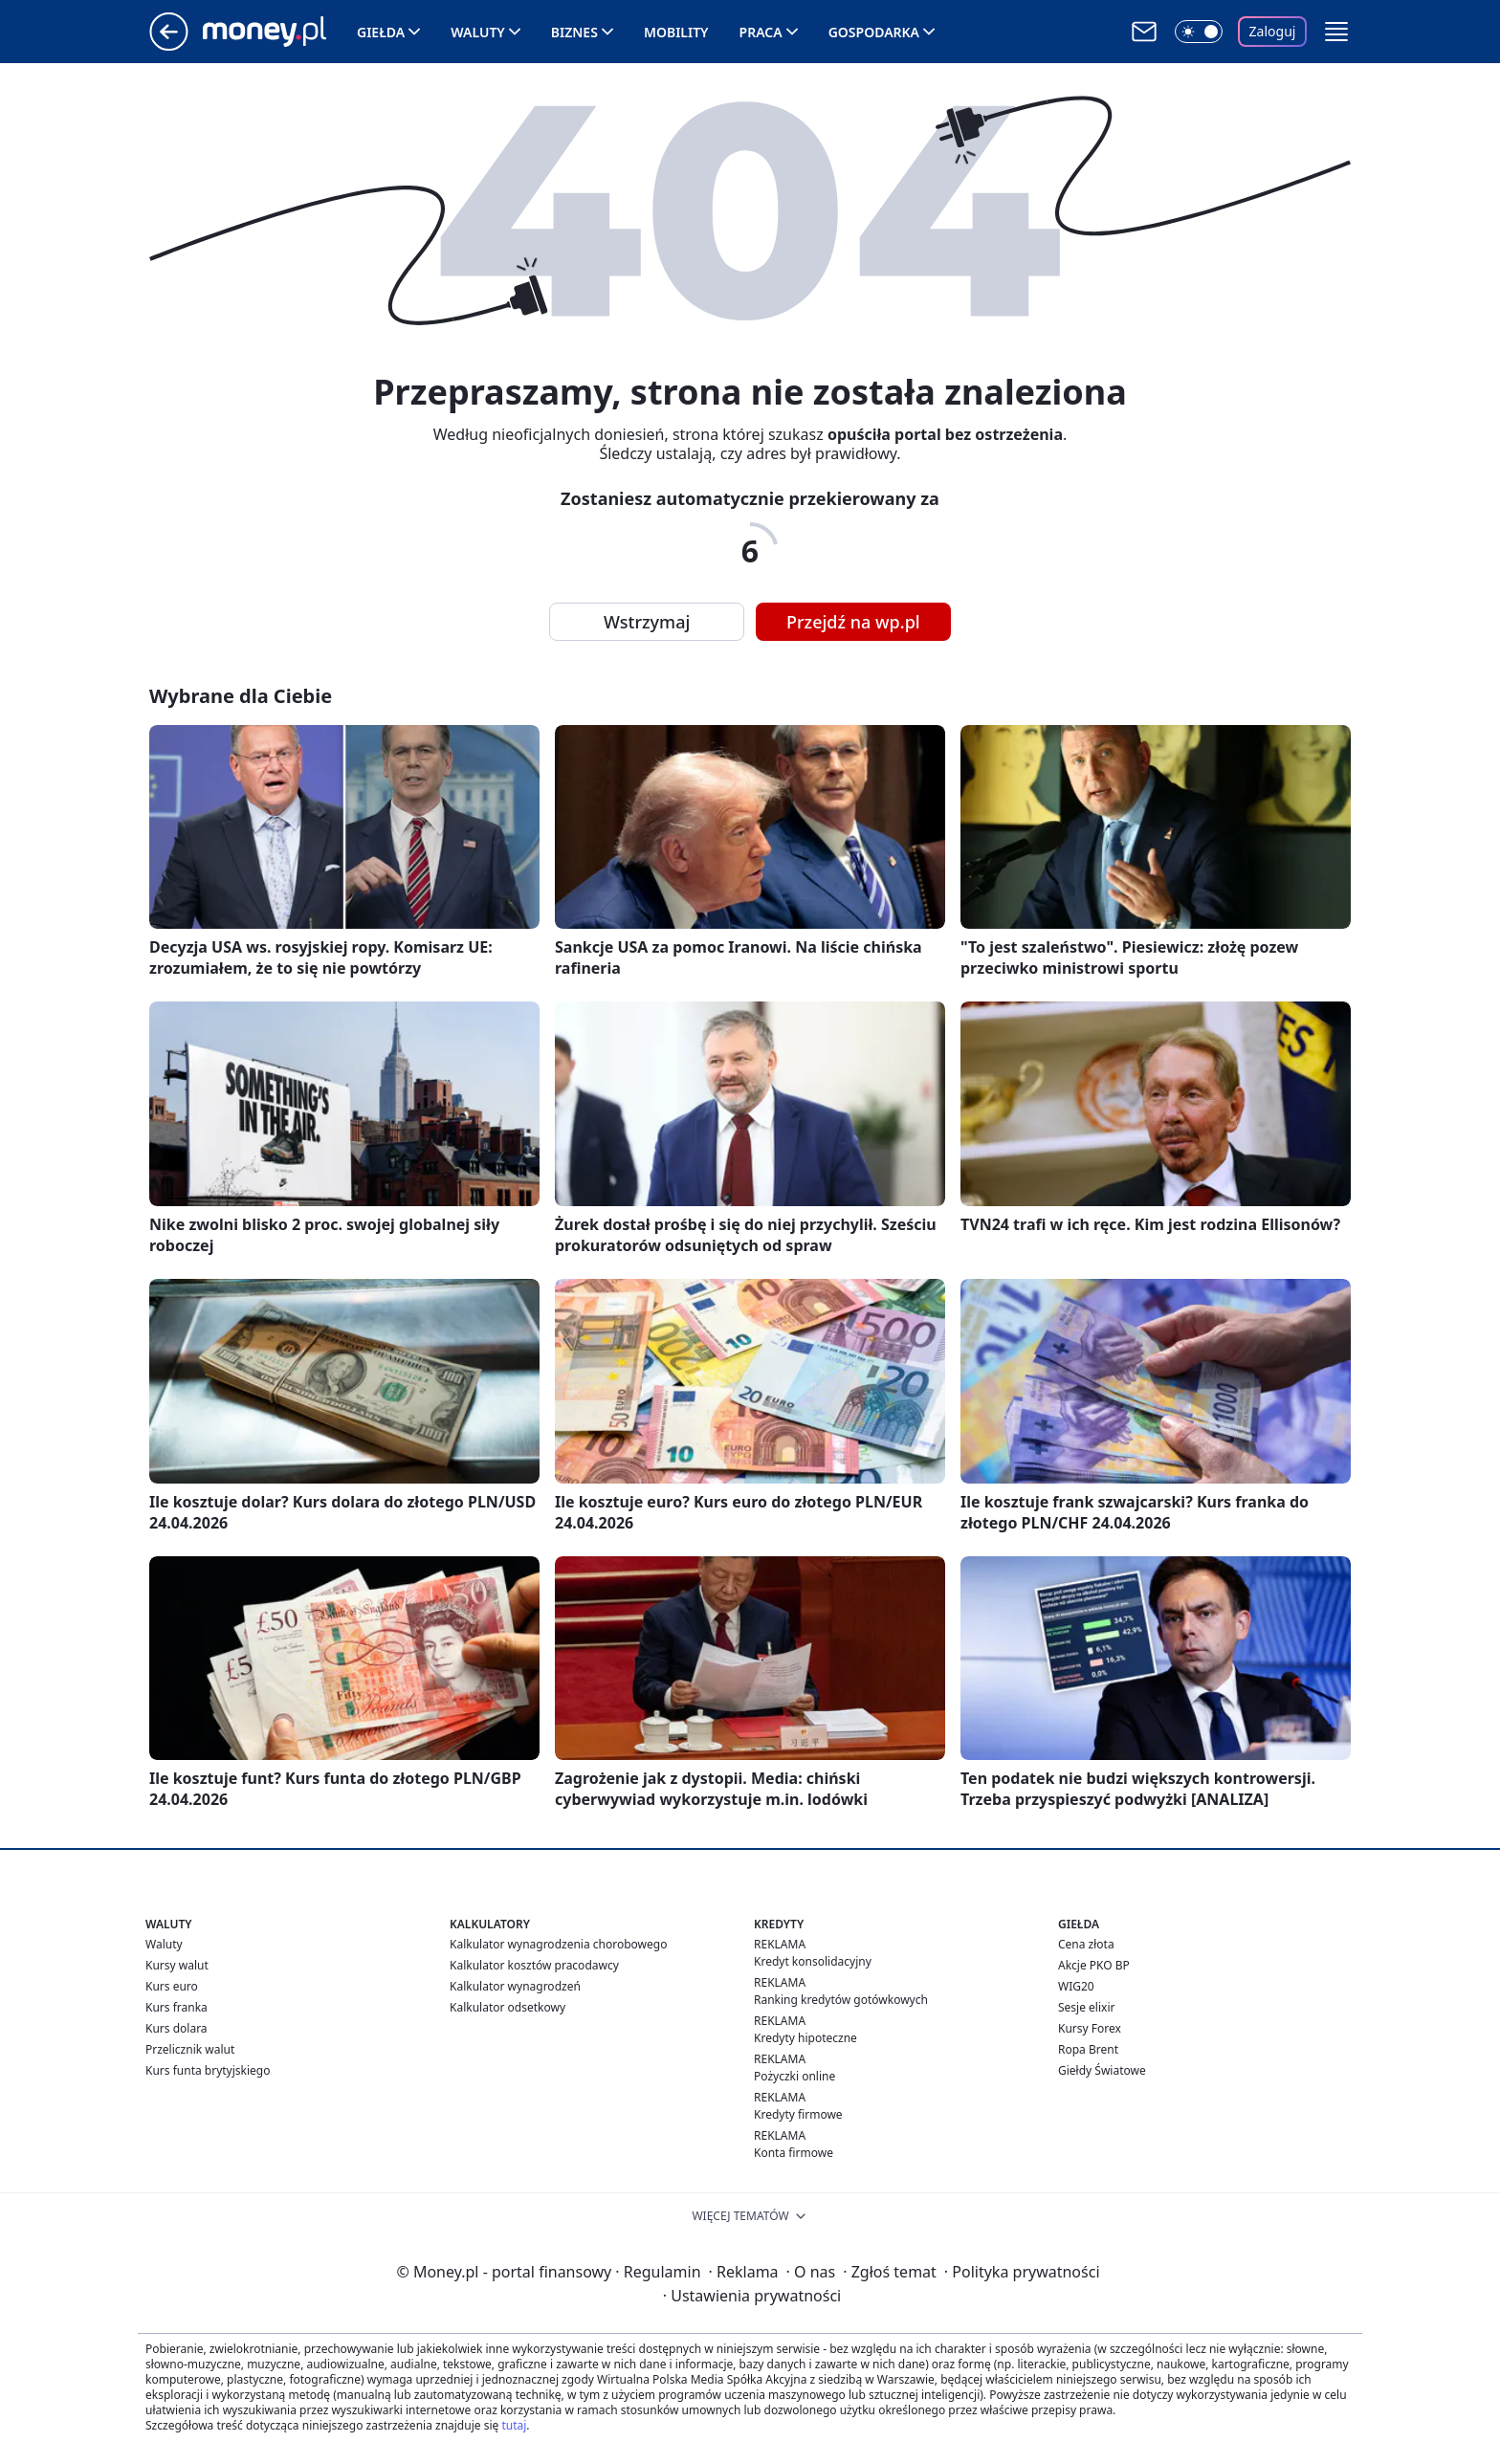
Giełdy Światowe (1102, 2070)
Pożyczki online (794, 2076)
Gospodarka (873, 32)
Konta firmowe (793, 2153)
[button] (1336, 31)
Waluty (478, 32)
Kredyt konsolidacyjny (812, 1961)
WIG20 (1076, 1986)
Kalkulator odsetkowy (507, 2007)
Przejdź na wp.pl (853, 621)
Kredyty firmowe (798, 2114)
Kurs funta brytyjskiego (207, 2070)
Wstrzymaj (647, 621)
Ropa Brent (1088, 2049)
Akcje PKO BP (1094, 1965)
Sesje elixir (1086, 2007)
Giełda (381, 32)
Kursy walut (177, 1965)
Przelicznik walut (189, 2049)
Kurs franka (176, 2007)
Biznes (574, 32)
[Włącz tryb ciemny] (1199, 31)
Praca (761, 32)
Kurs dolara (176, 2028)
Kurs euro (171, 1986)
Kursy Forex (1089, 2028)
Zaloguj (1272, 31)
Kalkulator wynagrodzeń (515, 1986)
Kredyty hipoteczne (805, 2038)
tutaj (513, 2425)
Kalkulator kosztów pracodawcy (534, 1965)
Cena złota (1086, 1944)
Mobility (676, 32)
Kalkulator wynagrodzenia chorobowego (558, 1944)
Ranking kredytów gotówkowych (841, 1999)
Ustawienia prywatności (752, 2295)
